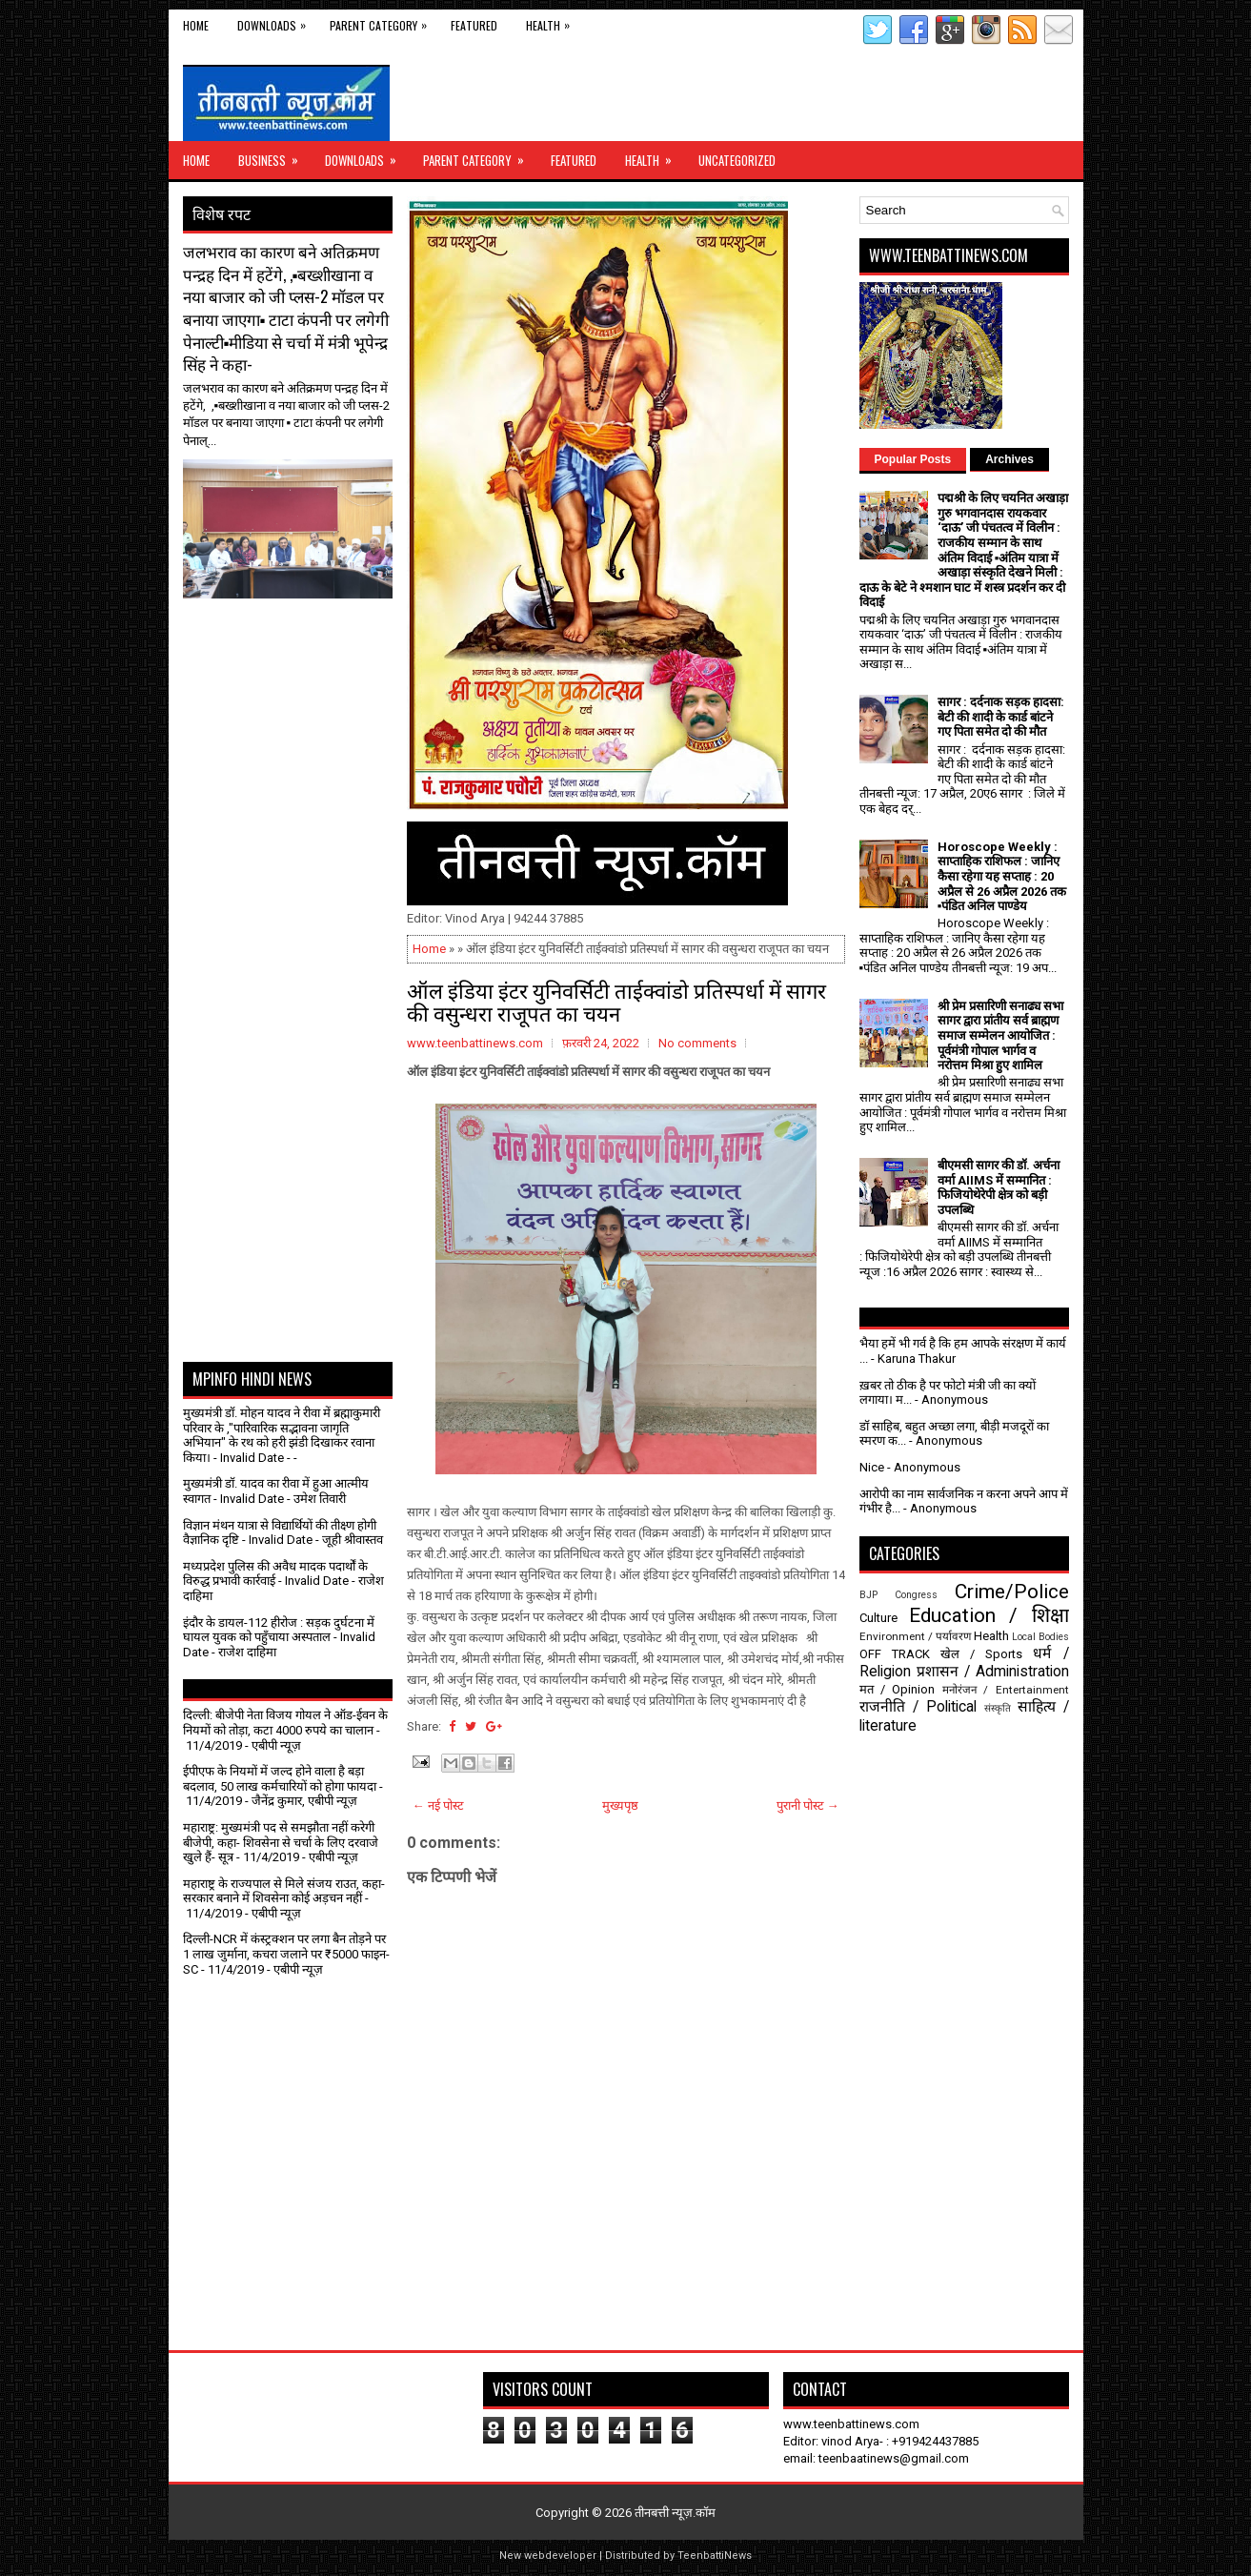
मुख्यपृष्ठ (620, 1805)
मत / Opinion (897, 1689)
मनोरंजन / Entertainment (1005, 1689)
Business (274, 155)
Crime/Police (1012, 1591)
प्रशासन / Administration (993, 1671)
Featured (474, 25)
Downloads (276, 21)
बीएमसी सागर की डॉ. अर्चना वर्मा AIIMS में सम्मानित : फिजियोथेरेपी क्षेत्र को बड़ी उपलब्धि (998, 1187)
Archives (1009, 459)
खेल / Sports (981, 1654)
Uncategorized (737, 160)
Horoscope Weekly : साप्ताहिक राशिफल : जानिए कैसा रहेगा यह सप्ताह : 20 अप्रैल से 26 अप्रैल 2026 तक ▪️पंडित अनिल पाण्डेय (1002, 876)
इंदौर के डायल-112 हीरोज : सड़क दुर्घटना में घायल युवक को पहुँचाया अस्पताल (278, 1630)
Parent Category (383, 21)
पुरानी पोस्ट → (808, 1805)
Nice (871, 1467)
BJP (868, 1595)
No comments (697, 1043)
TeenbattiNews (714, 2555)
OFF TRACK (894, 1654)
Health (552, 21)
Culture (878, 1618)
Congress (916, 1595)
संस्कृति (997, 1708)
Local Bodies (1040, 1637)
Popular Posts (913, 459)
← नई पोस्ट (438, 1805)
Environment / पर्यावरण (915, 1636)
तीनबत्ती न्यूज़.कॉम (675, 2512)
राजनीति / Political (918, 1706)
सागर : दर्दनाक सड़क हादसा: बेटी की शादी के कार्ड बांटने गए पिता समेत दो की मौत (1001, 717)
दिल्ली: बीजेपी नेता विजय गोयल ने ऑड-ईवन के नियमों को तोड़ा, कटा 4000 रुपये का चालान (285, 1722)
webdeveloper (560, 2555)
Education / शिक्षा (989, 1615)
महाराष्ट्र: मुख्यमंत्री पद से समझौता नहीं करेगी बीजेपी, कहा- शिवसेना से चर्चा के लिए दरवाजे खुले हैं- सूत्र (280, 1842)
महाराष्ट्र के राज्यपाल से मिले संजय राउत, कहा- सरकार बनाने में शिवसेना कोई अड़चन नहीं (284, 1891)
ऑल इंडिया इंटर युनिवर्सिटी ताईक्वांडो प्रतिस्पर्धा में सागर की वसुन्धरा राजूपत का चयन (616, 1001)
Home (196, 25)
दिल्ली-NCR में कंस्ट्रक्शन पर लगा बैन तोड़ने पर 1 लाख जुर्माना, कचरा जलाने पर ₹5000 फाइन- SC (286, 1954)
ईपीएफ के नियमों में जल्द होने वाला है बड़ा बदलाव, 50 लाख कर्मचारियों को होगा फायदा (279, 1779)
